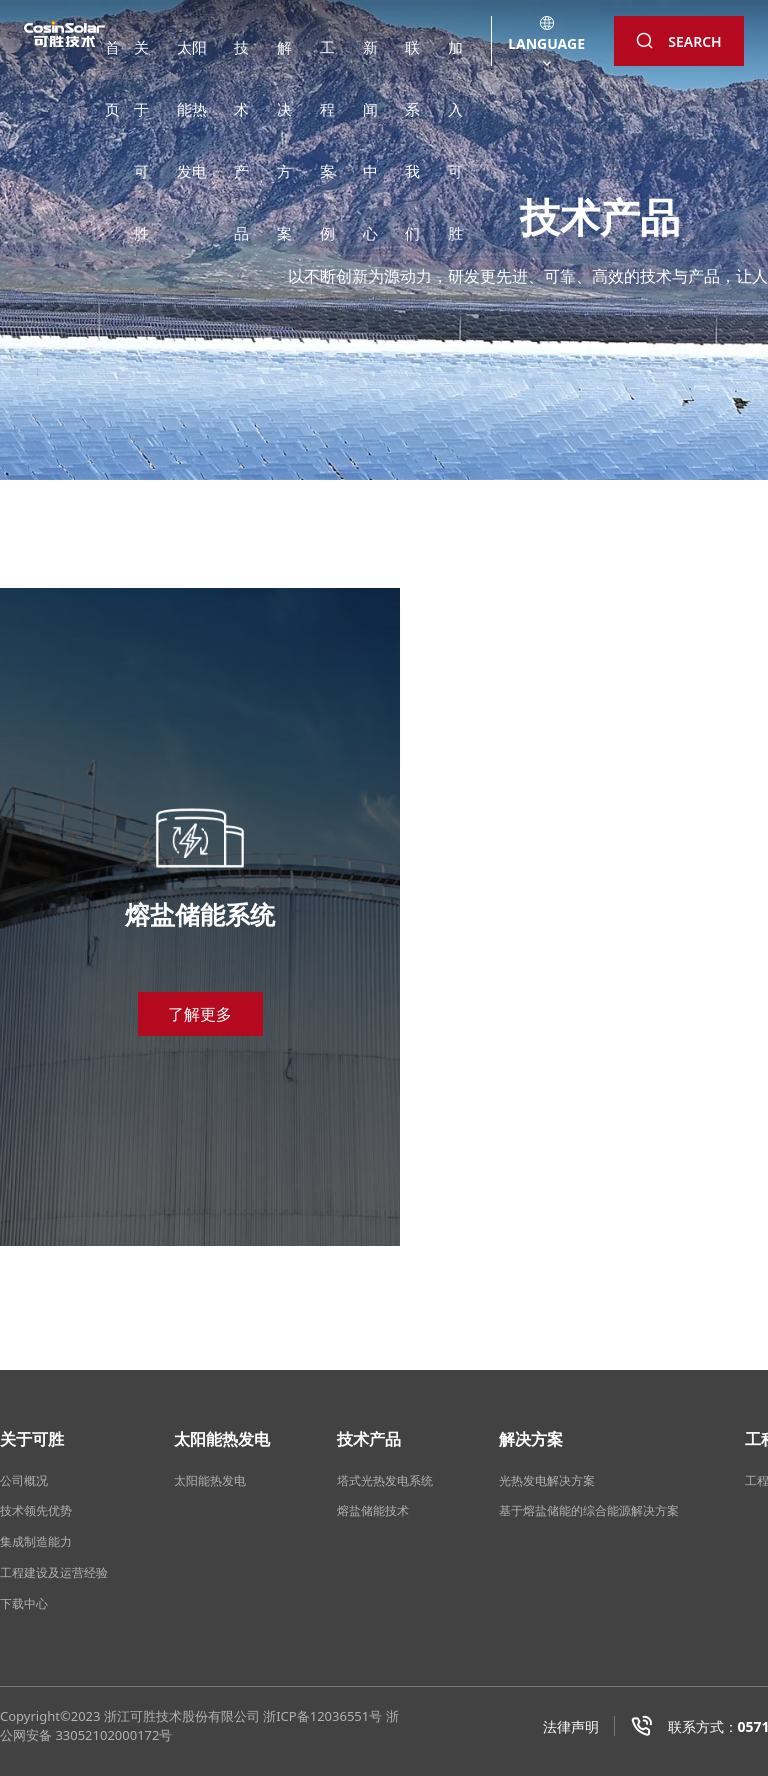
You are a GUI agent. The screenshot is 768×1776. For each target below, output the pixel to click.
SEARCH (678, 41)
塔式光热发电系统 (385, 1480)
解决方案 (284, 61)
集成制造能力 (36, 1541)
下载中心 (24, 1603)
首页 (112, 61)
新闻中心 (370, 61)
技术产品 (241, 61)
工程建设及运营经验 (54, 1572)
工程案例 (327, 61)
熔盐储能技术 (373, 1510)
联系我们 (412, 61)
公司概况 (24, 1480)
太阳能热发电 (192, 61)
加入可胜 (455, 61)
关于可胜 (141, 61)
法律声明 (571, 1726)
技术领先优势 (36, 1510)
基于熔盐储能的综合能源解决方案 (589, 1510)
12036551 (340, 1716)
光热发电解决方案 (547, 1480)
